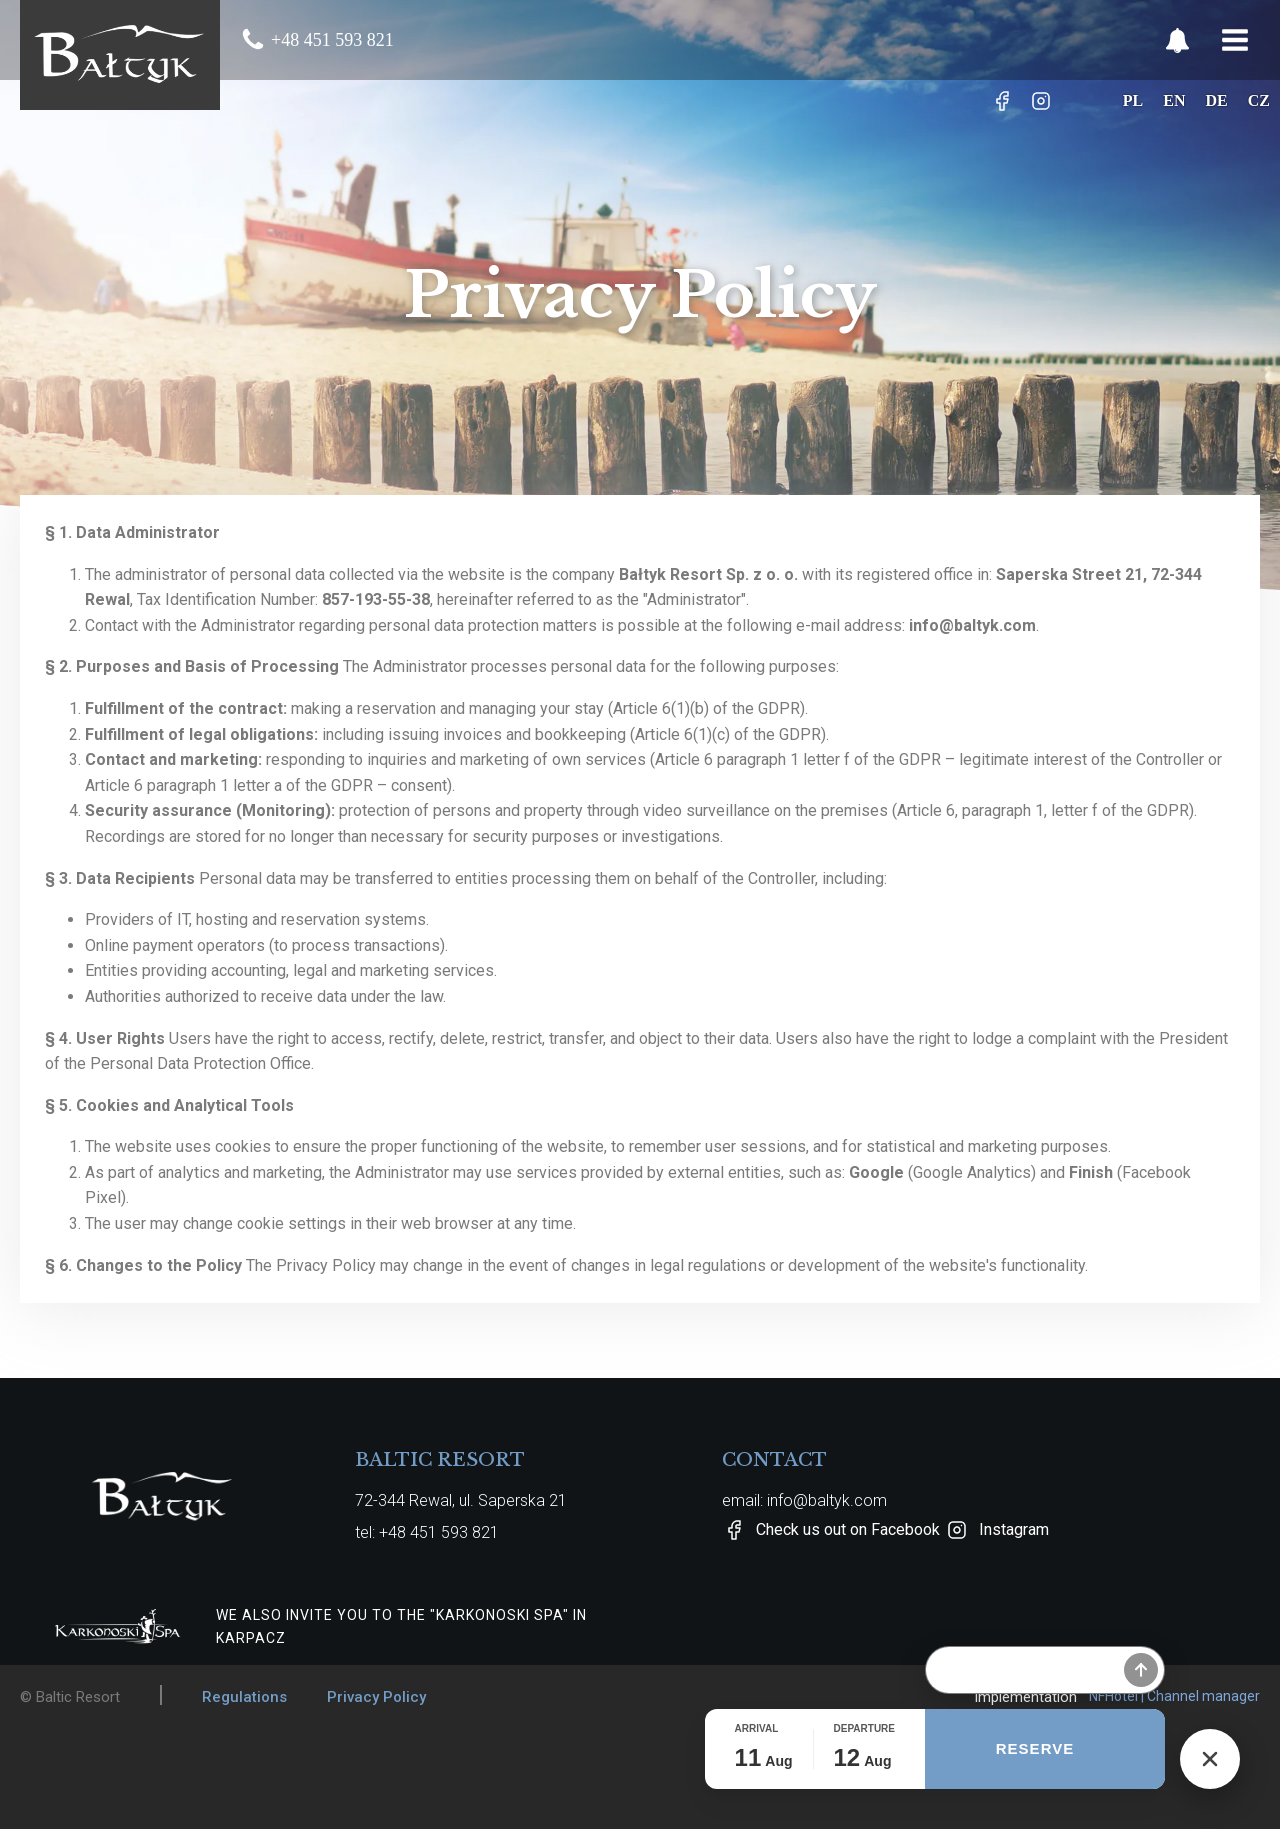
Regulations (244, 1697)
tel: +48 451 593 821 (427, 1532)
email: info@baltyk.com (804, 1500)
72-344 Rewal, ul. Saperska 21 (461, 1500)
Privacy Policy (376, 1697)
